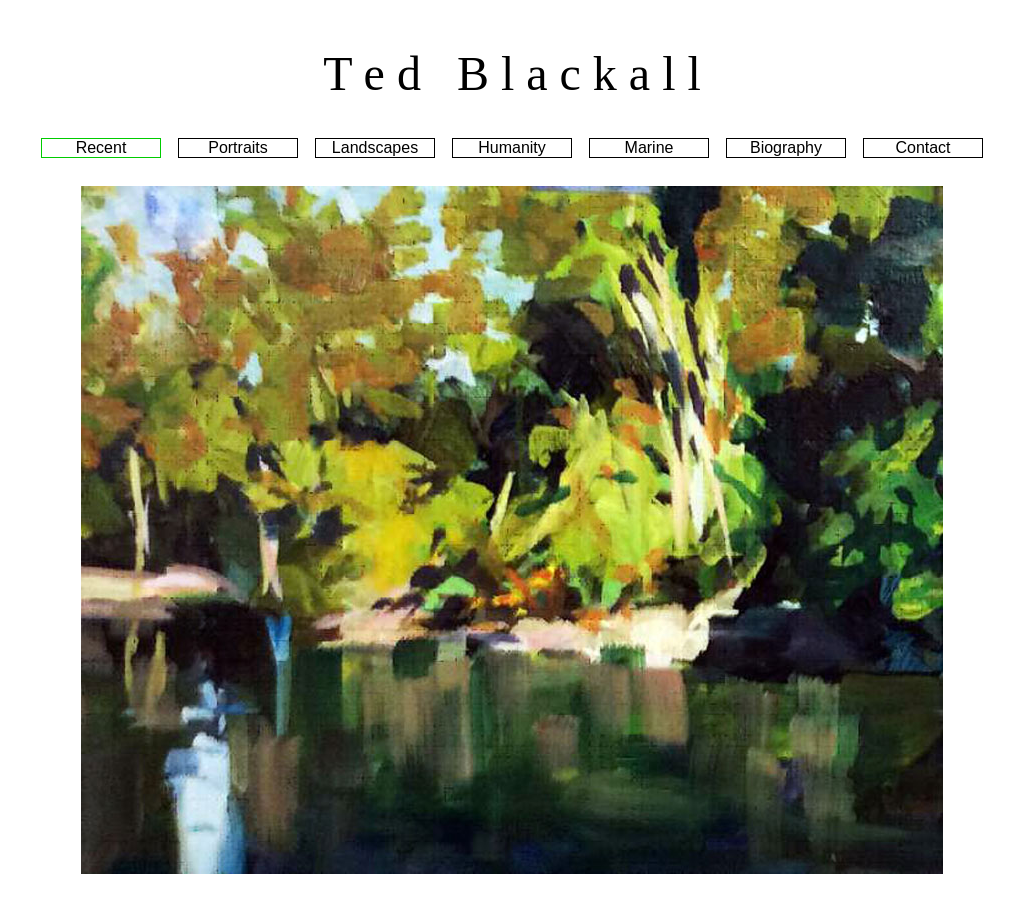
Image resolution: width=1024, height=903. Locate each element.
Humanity (512, 147)
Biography (786, 147)
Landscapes (375, 147)
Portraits (238, 147)
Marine (649, 147)
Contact (922, 147)
